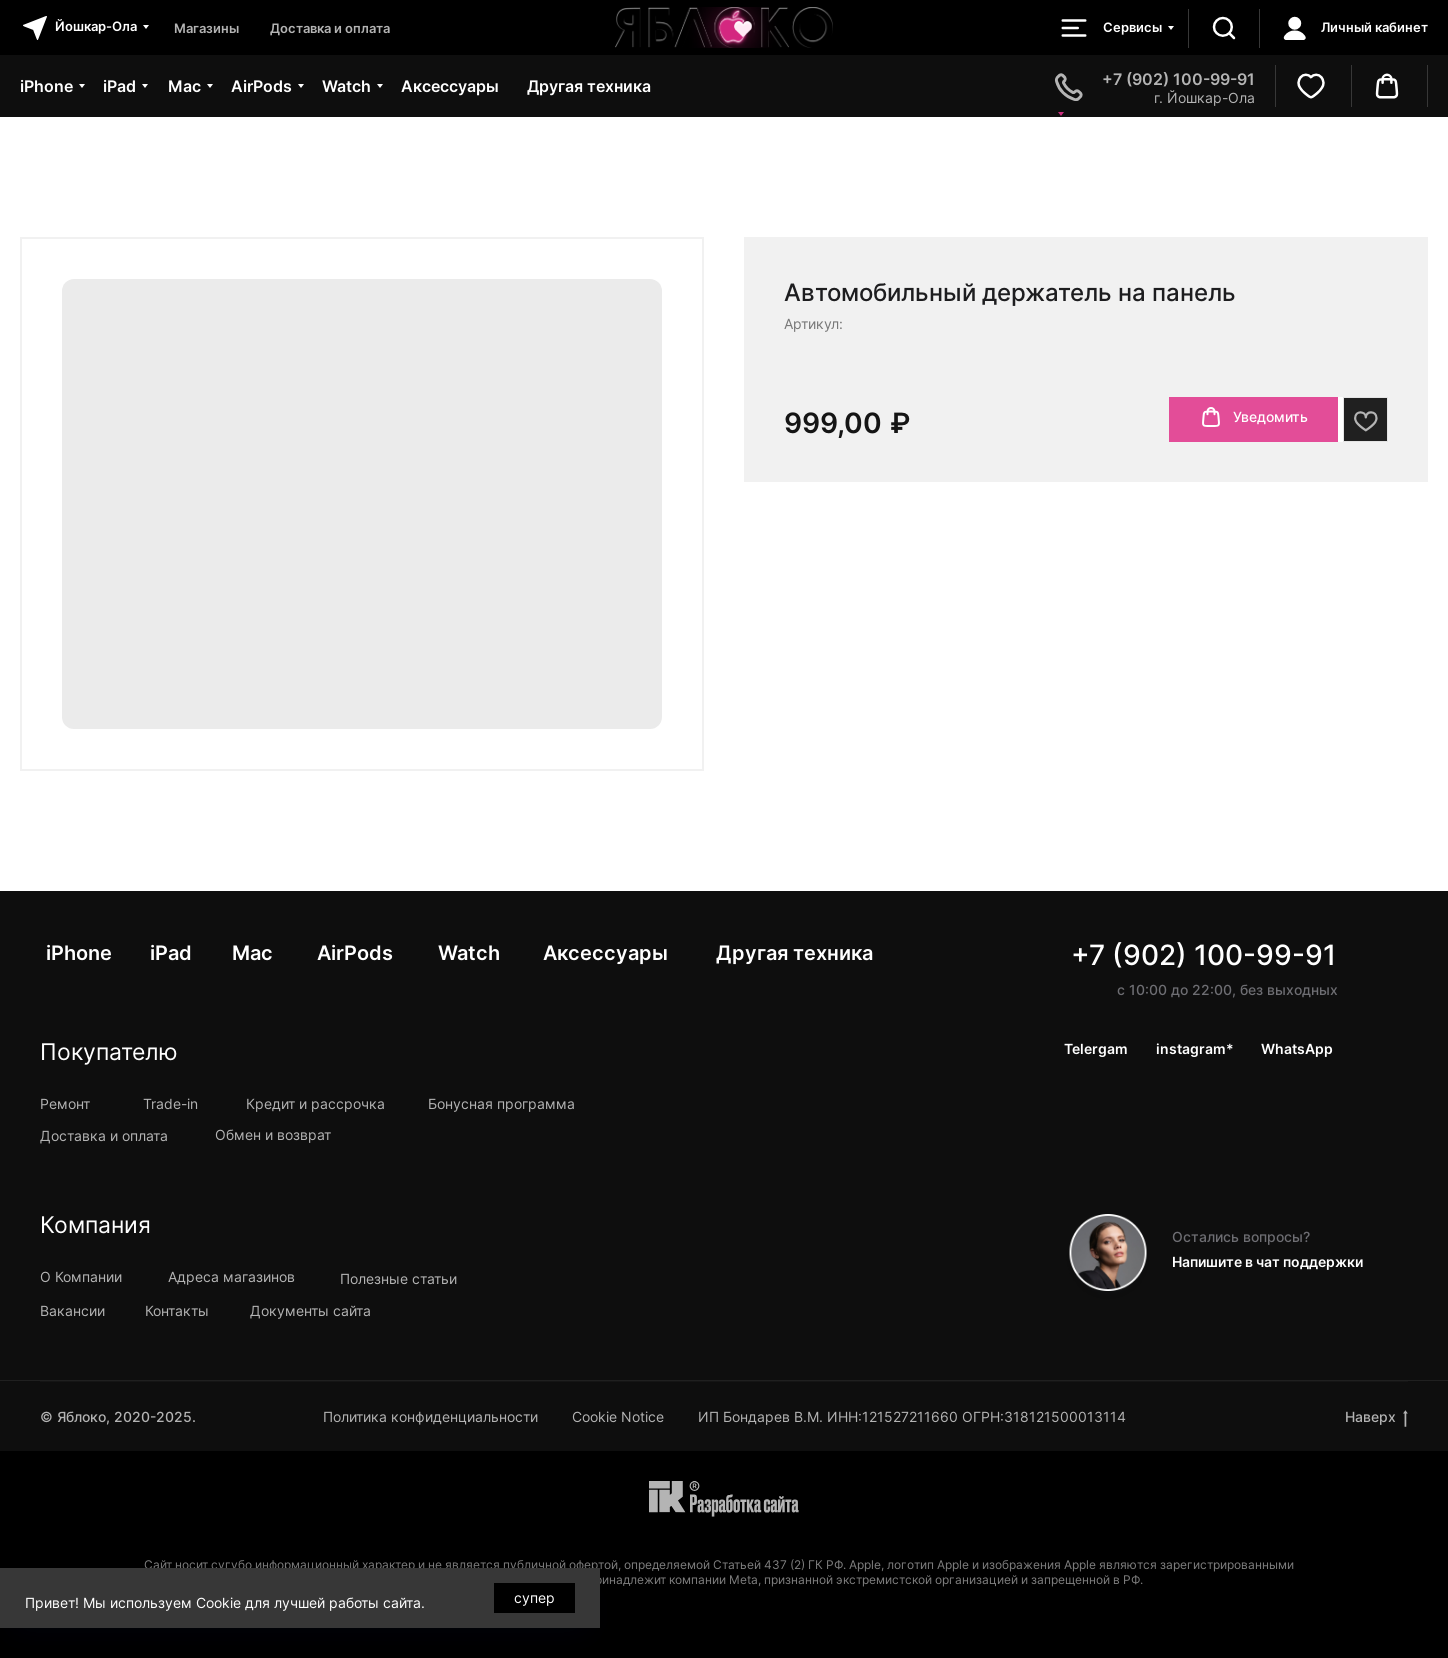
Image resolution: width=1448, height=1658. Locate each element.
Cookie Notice (618, 1416)
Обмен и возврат (273, 1134)
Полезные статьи (398, 1278)
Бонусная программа (501, 1103)
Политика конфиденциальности (430, 1416)
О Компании (81, 1276)
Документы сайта (310, 1310)
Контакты (177, 1310)
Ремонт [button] (65, 1103)
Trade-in (170, 1103)
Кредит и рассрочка (315, 1103)
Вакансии (72, 1310)
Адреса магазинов (231, 1276)
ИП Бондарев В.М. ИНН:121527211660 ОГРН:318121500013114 (912, 1416)
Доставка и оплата (104, 1135)
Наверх (1376, 1417)
